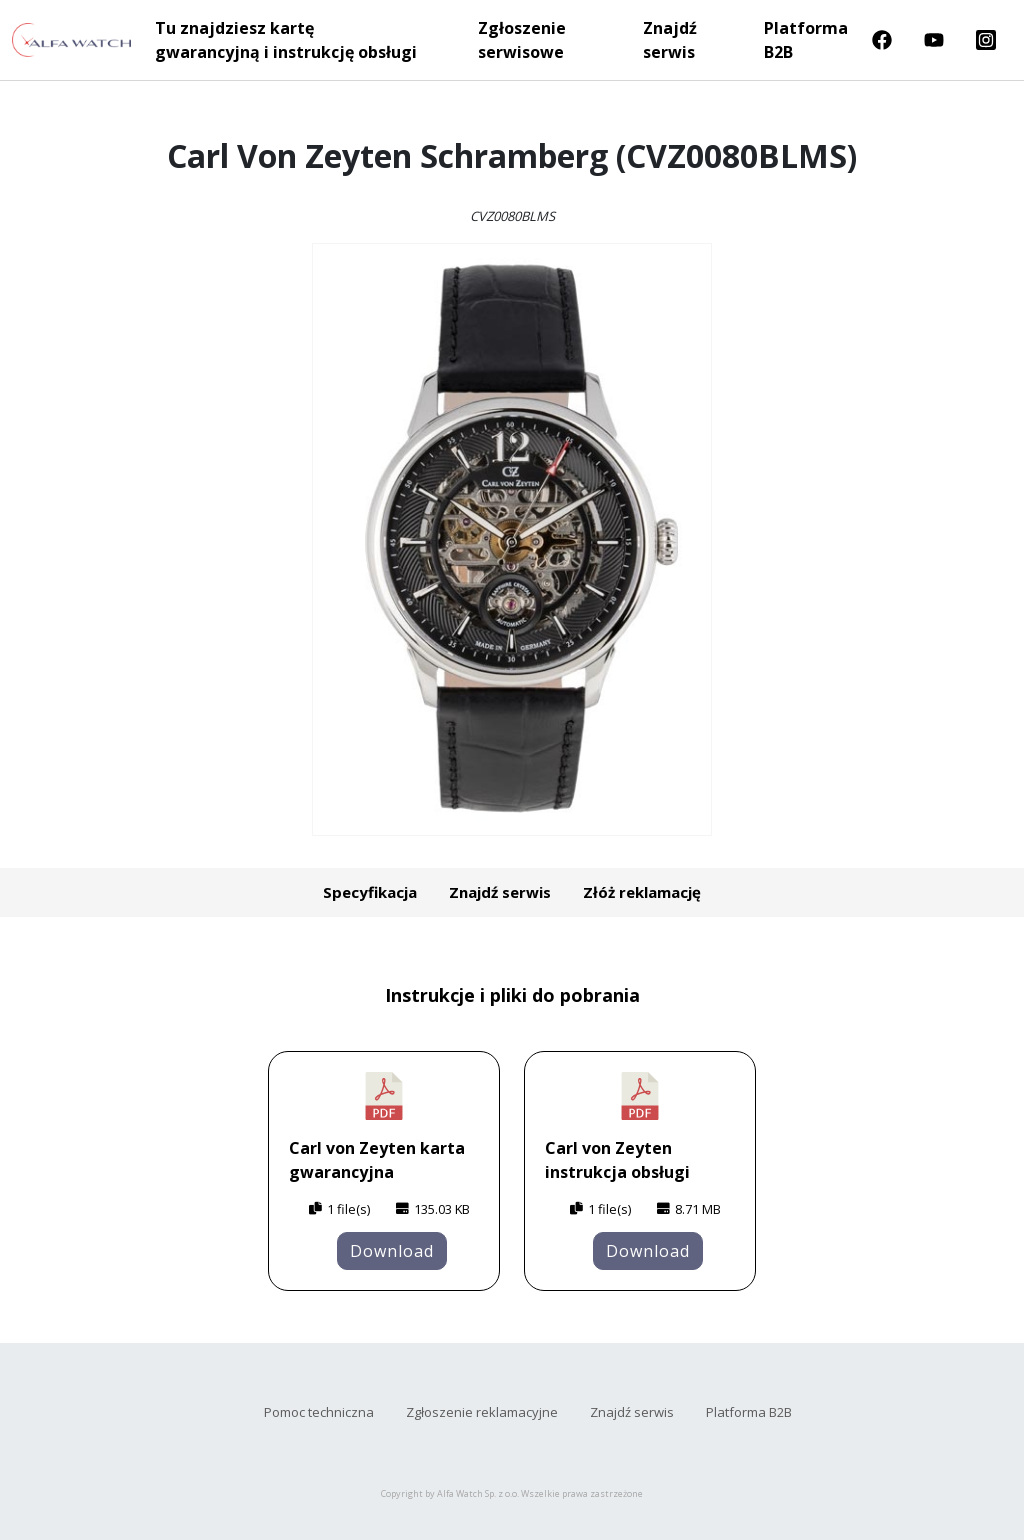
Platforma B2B (806, 40)
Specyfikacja (370, 892)
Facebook (882, 40)
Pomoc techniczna (319, 1412)
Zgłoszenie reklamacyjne (482, 1412)
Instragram (986, 40)
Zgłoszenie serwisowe (522, 40)
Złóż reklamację (642, 892)
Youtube (934, 40)
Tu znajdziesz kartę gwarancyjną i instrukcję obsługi (286, 40)
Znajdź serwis (670, 40)
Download (392, 1251)
